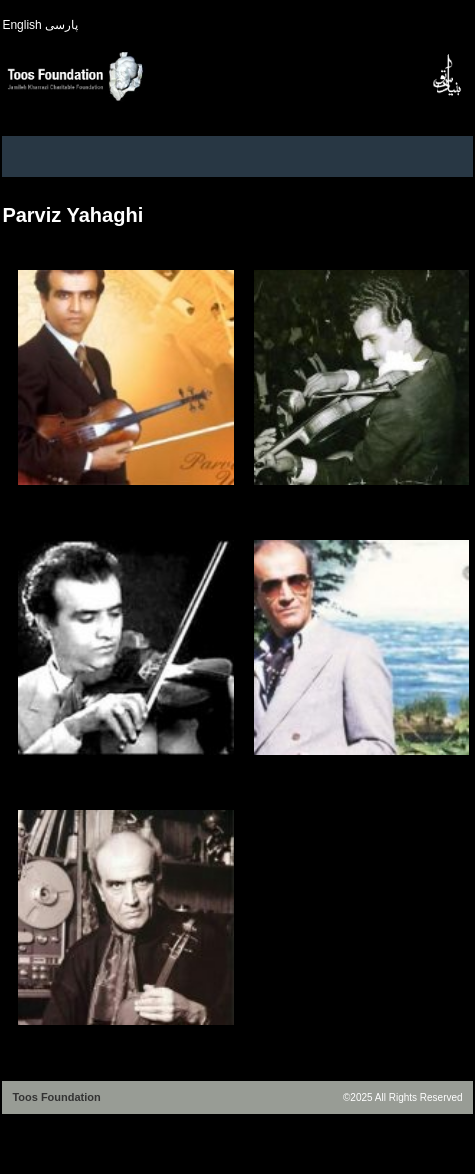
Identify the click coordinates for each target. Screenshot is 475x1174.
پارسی (61, 25)
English (21, 25)
